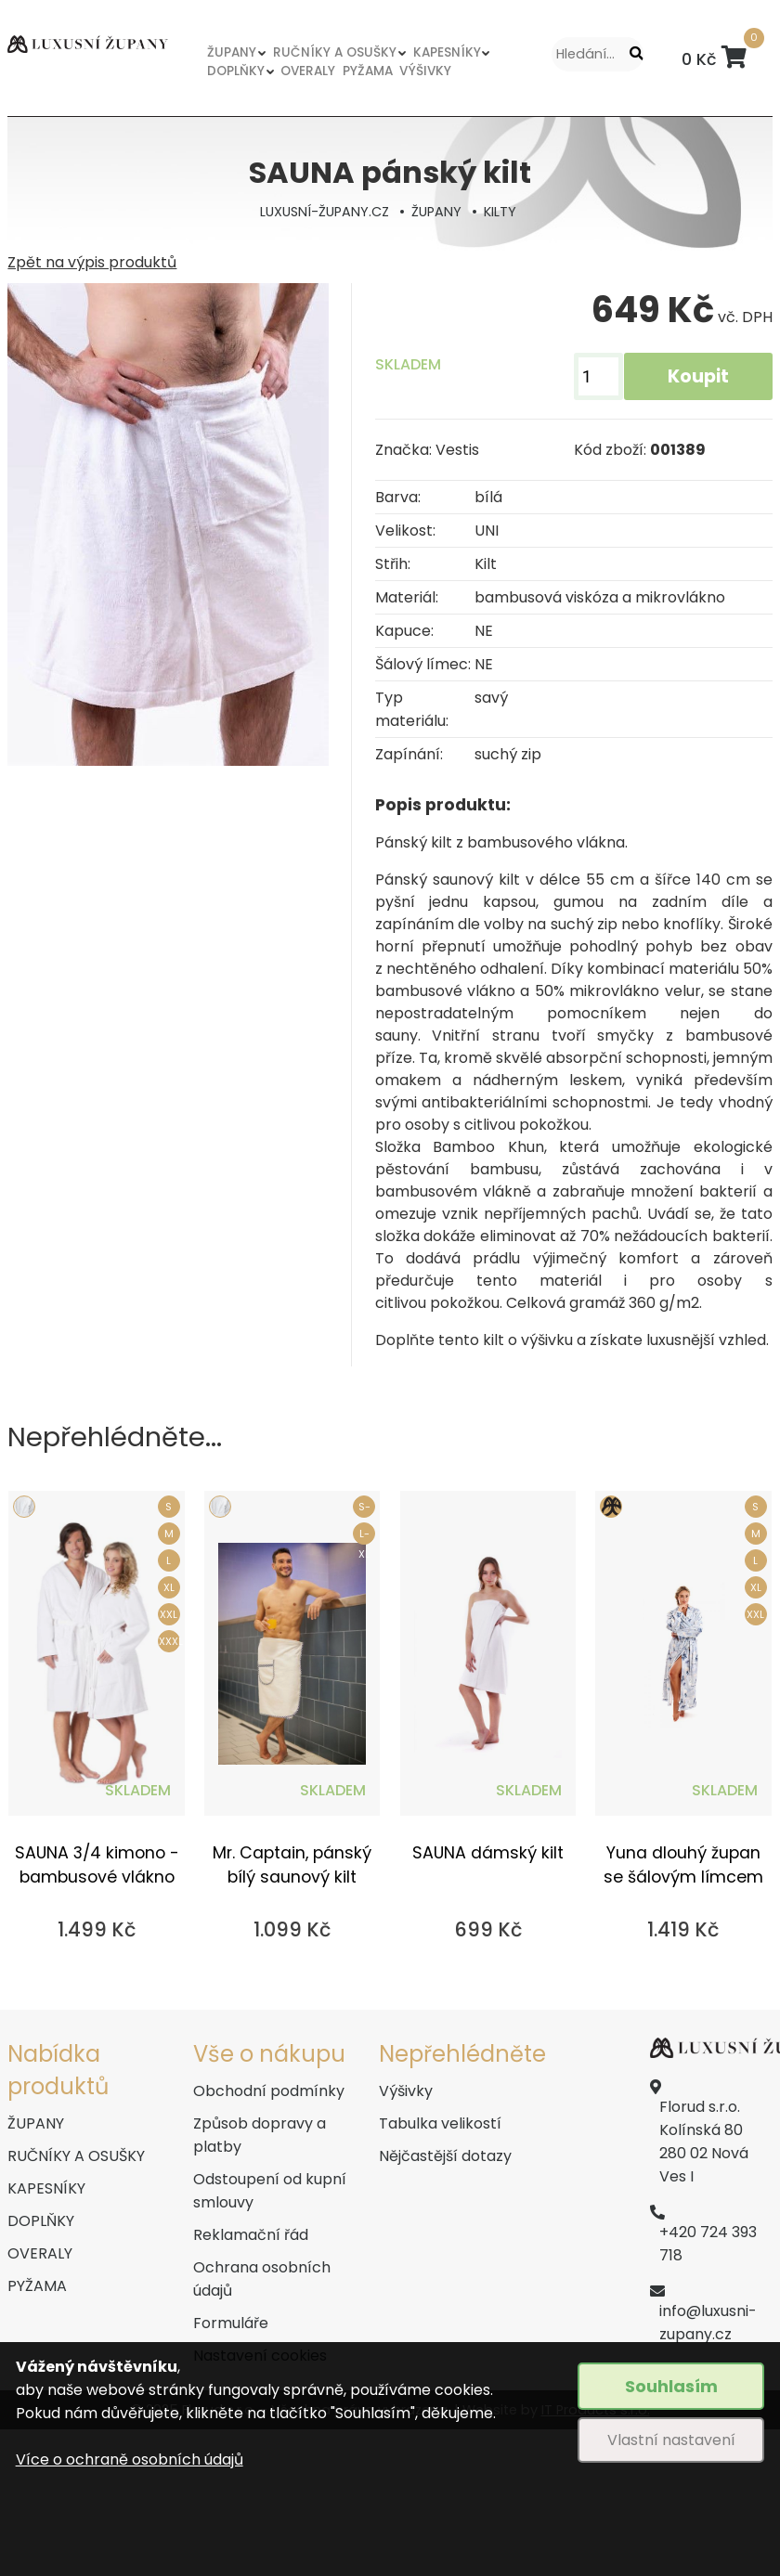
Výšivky (406, 2091)
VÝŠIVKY (425, 71)
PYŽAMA (368, 71)
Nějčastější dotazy (445, 2156)
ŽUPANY (231, 52)
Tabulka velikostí (440, 2123)
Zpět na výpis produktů (91, 262)
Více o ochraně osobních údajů (129, 2459)
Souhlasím (671, 2386)
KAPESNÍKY (447, 52)
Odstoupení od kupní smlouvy (269, 2190)
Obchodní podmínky (268, 2091)
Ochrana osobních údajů (262, 2279)
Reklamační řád (250, 2235)
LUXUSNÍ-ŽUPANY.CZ (324, 211)
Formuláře (230, 2323)
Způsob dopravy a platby (259, 2135)
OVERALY (307, 71)
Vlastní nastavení (671, 2440)
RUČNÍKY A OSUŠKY (334, 52)
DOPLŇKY (236, 71)
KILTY (500, 211)
